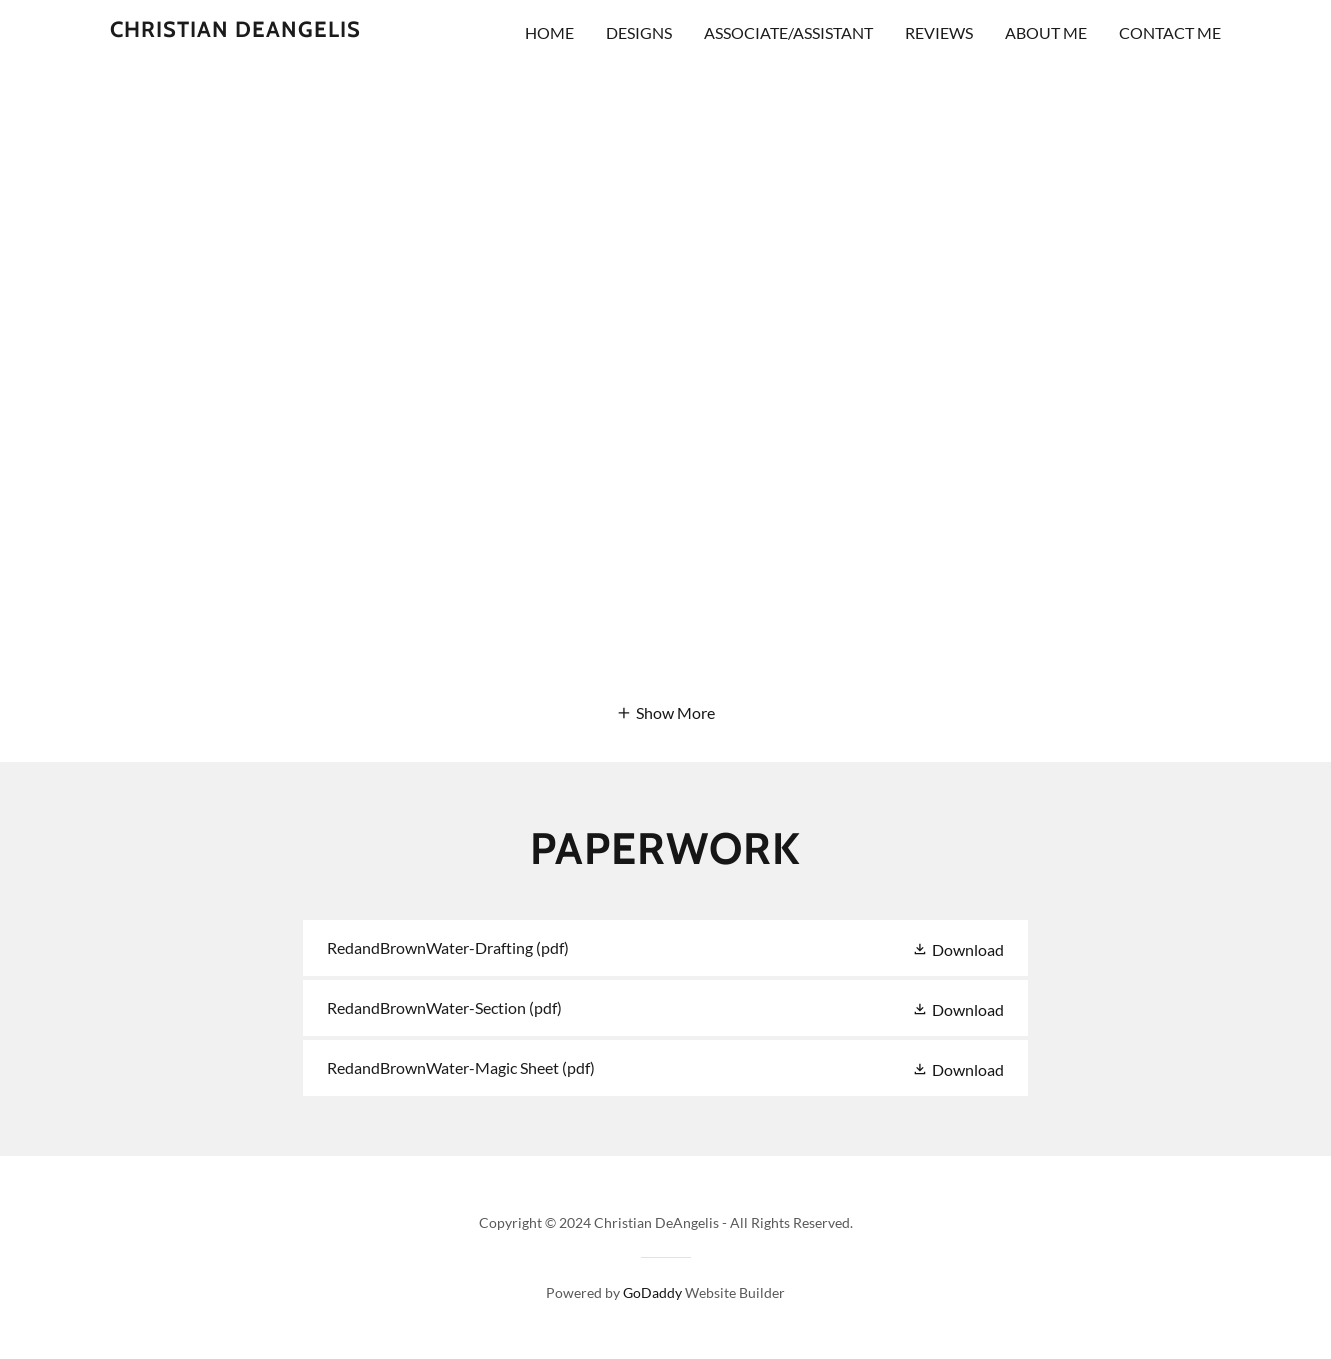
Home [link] (549, 32)
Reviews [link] (939, 32)
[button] (665, 711)
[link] (235, 30)
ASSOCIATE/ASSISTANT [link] (788, 32)
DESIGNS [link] (639, 32)
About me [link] (1046, 32)
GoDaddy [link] (652, 1292)
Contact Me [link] (1170, 32)
